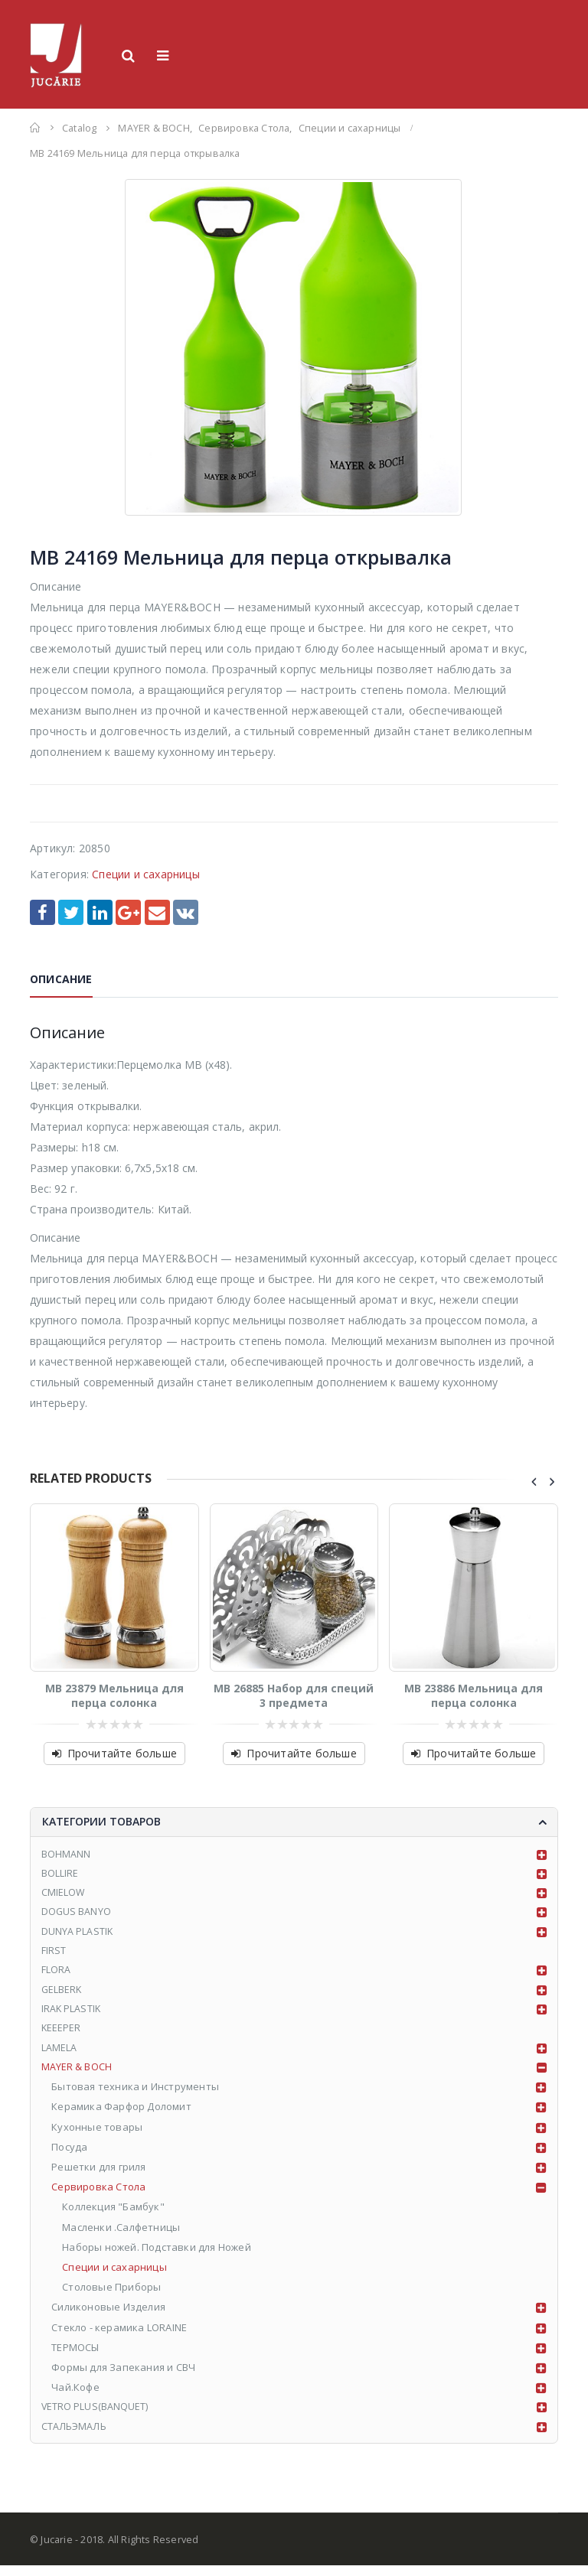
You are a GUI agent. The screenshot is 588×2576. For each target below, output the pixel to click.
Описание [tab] (61, 979)
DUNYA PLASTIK (78, 1935)
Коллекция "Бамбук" (114, 2216)
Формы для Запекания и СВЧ (124, 2376)
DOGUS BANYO (77, 1915)
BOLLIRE (60, 1875)
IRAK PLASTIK (72, 2015)
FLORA (56, 1975)
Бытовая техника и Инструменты (136, 2095)
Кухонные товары (97, 2135)
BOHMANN (66, 1855)
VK (185, 912)
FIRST (54, 1955)
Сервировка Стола (99, 2196)
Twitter (70, 912)
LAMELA (59, 2056)
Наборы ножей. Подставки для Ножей (157, 2255)
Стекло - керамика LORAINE (120, 2336)
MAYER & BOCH (77, 2076)
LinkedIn (100, 912)
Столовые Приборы (112, 2296)
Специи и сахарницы (146, 874)
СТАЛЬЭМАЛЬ (74, 2436)
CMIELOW (63, 1895)
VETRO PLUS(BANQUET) (96, 2416)
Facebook (42, 912)
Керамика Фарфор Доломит (122, 2115)
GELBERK (62, 1995)
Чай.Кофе (76, 2396)
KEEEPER (61, 2035)
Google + (128, 912)
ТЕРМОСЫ (76, 2356)
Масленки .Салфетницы (122, 2235)
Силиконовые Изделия (109, 2316)
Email (157, 912)
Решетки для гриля (99, 2176)
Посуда (70, 2156)
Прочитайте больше (122, 1753)
